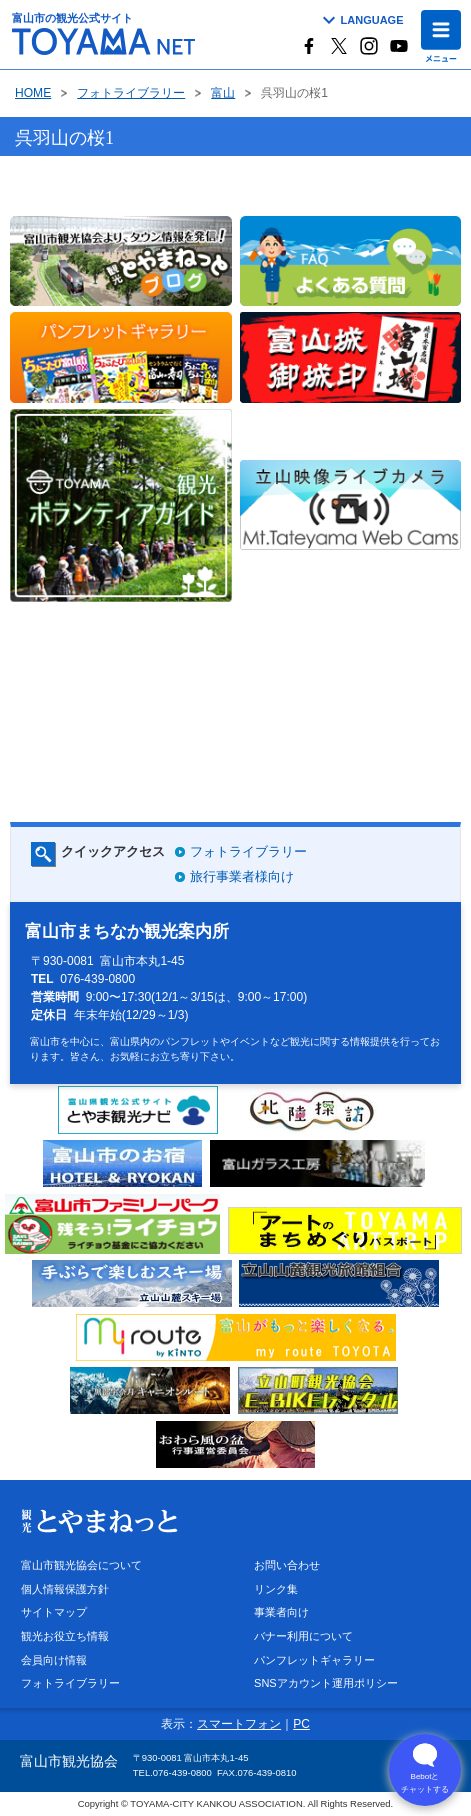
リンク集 (276, 1589)
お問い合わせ (287, 1565)
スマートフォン (239, 1724)
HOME (33, 93)
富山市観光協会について (81, 1565)
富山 (223, 93)
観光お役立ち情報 (65, 1636)
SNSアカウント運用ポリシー (326, 1683)
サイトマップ (54, 1612)
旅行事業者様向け (242, 876)
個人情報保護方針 (65, 1589)
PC (301, 1724)
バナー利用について (303, 1636)
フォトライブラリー (131, 93)
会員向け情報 (54, 1660)
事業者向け (281, 1612)
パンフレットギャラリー (314, 1660)
